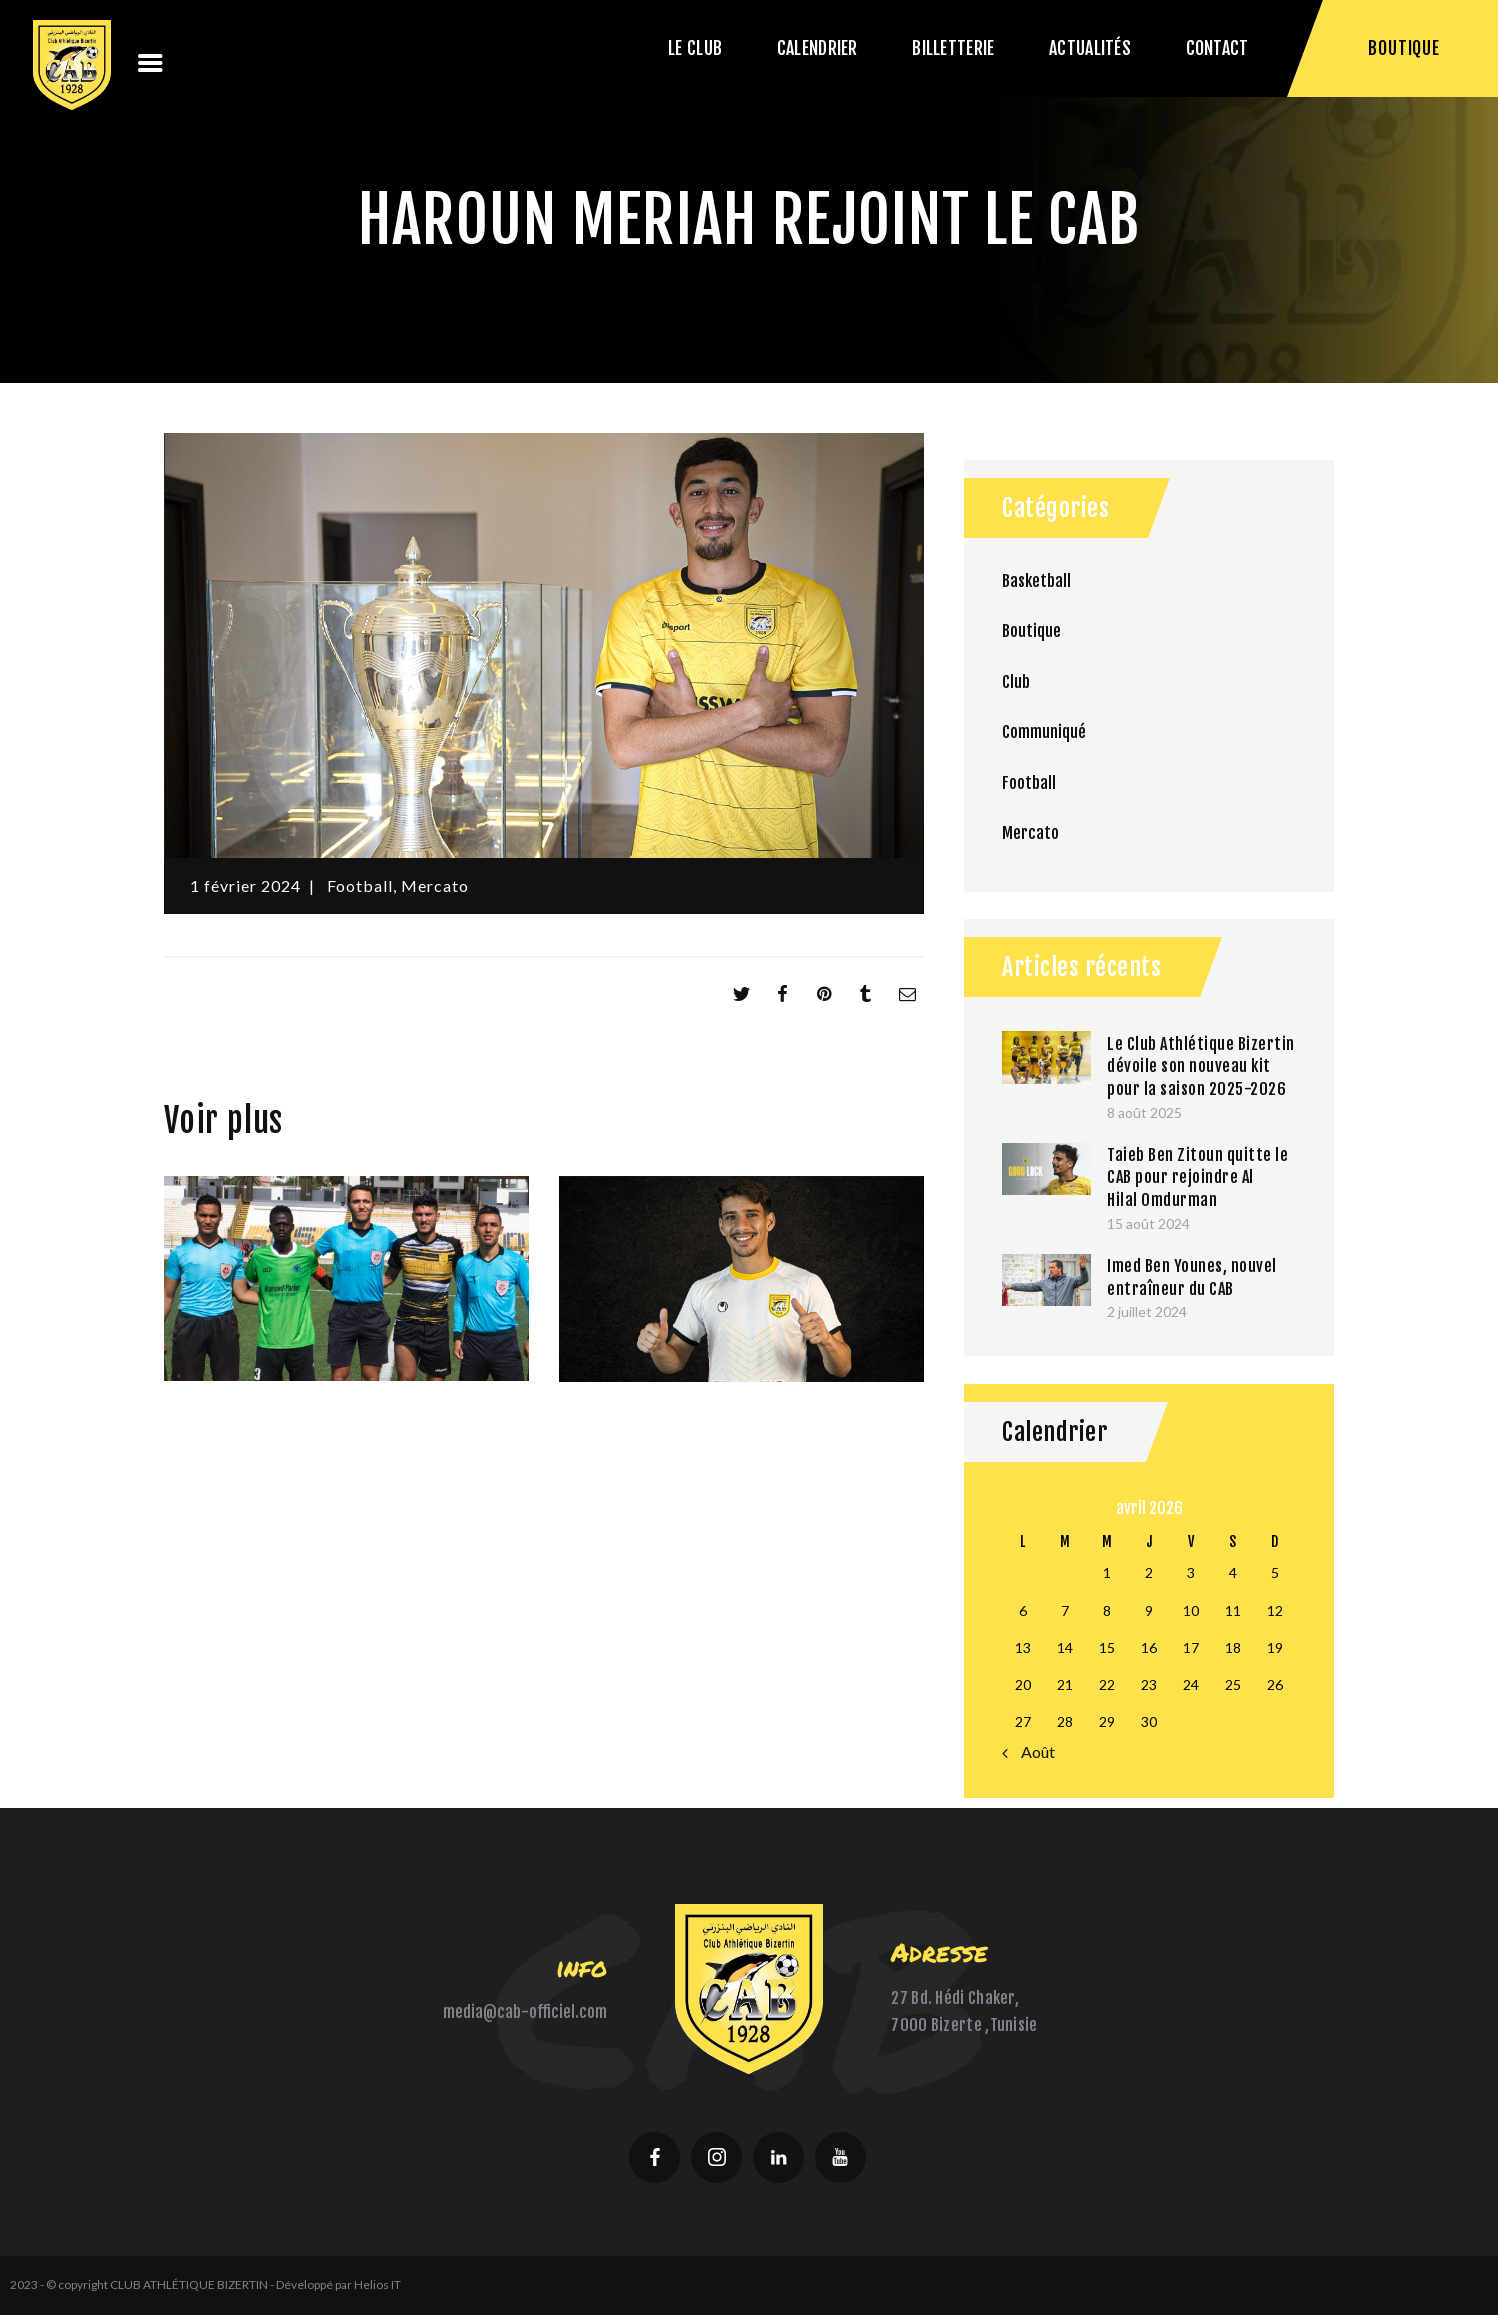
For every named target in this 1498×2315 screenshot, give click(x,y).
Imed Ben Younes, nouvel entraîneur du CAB (1192, 1277)
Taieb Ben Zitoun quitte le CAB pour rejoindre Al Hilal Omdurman (1197, 1177)
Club (1016, 682)
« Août (1033, 1751)
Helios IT (377, 2284)
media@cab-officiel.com (525, 2012)
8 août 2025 (1144, 1112)
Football (360, 885)
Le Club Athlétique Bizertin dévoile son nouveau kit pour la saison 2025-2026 (1201, 1066)
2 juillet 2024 (1147, 1311)
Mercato (435, 885)
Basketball (1036, 581)
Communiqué (1044, 732)
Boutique (1031, 631)
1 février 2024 (245, 885)
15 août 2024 (1148, 1223)
